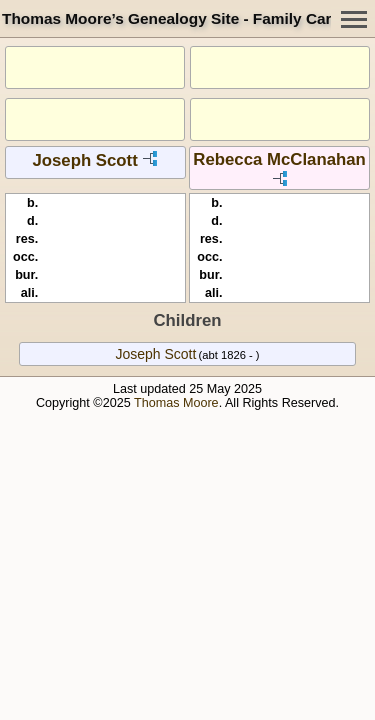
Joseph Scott (84, 160)
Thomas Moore (176, 403)
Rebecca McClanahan (279, 159)
